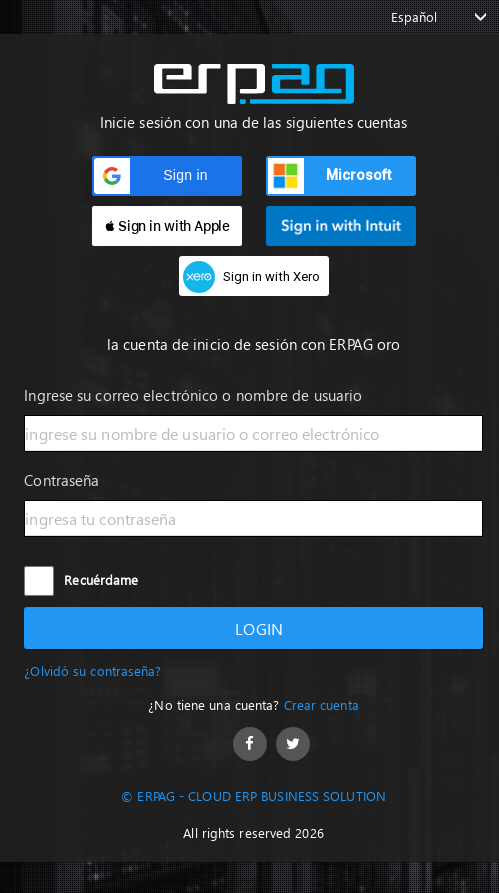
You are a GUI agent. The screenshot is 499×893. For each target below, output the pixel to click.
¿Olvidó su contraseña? (92, 670)
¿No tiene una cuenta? (253, 704)
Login (254, 628)
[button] (167, 176)
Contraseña (61, 480)
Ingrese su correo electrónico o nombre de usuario (193, 395)
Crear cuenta (321, 704)
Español (414, 16)
